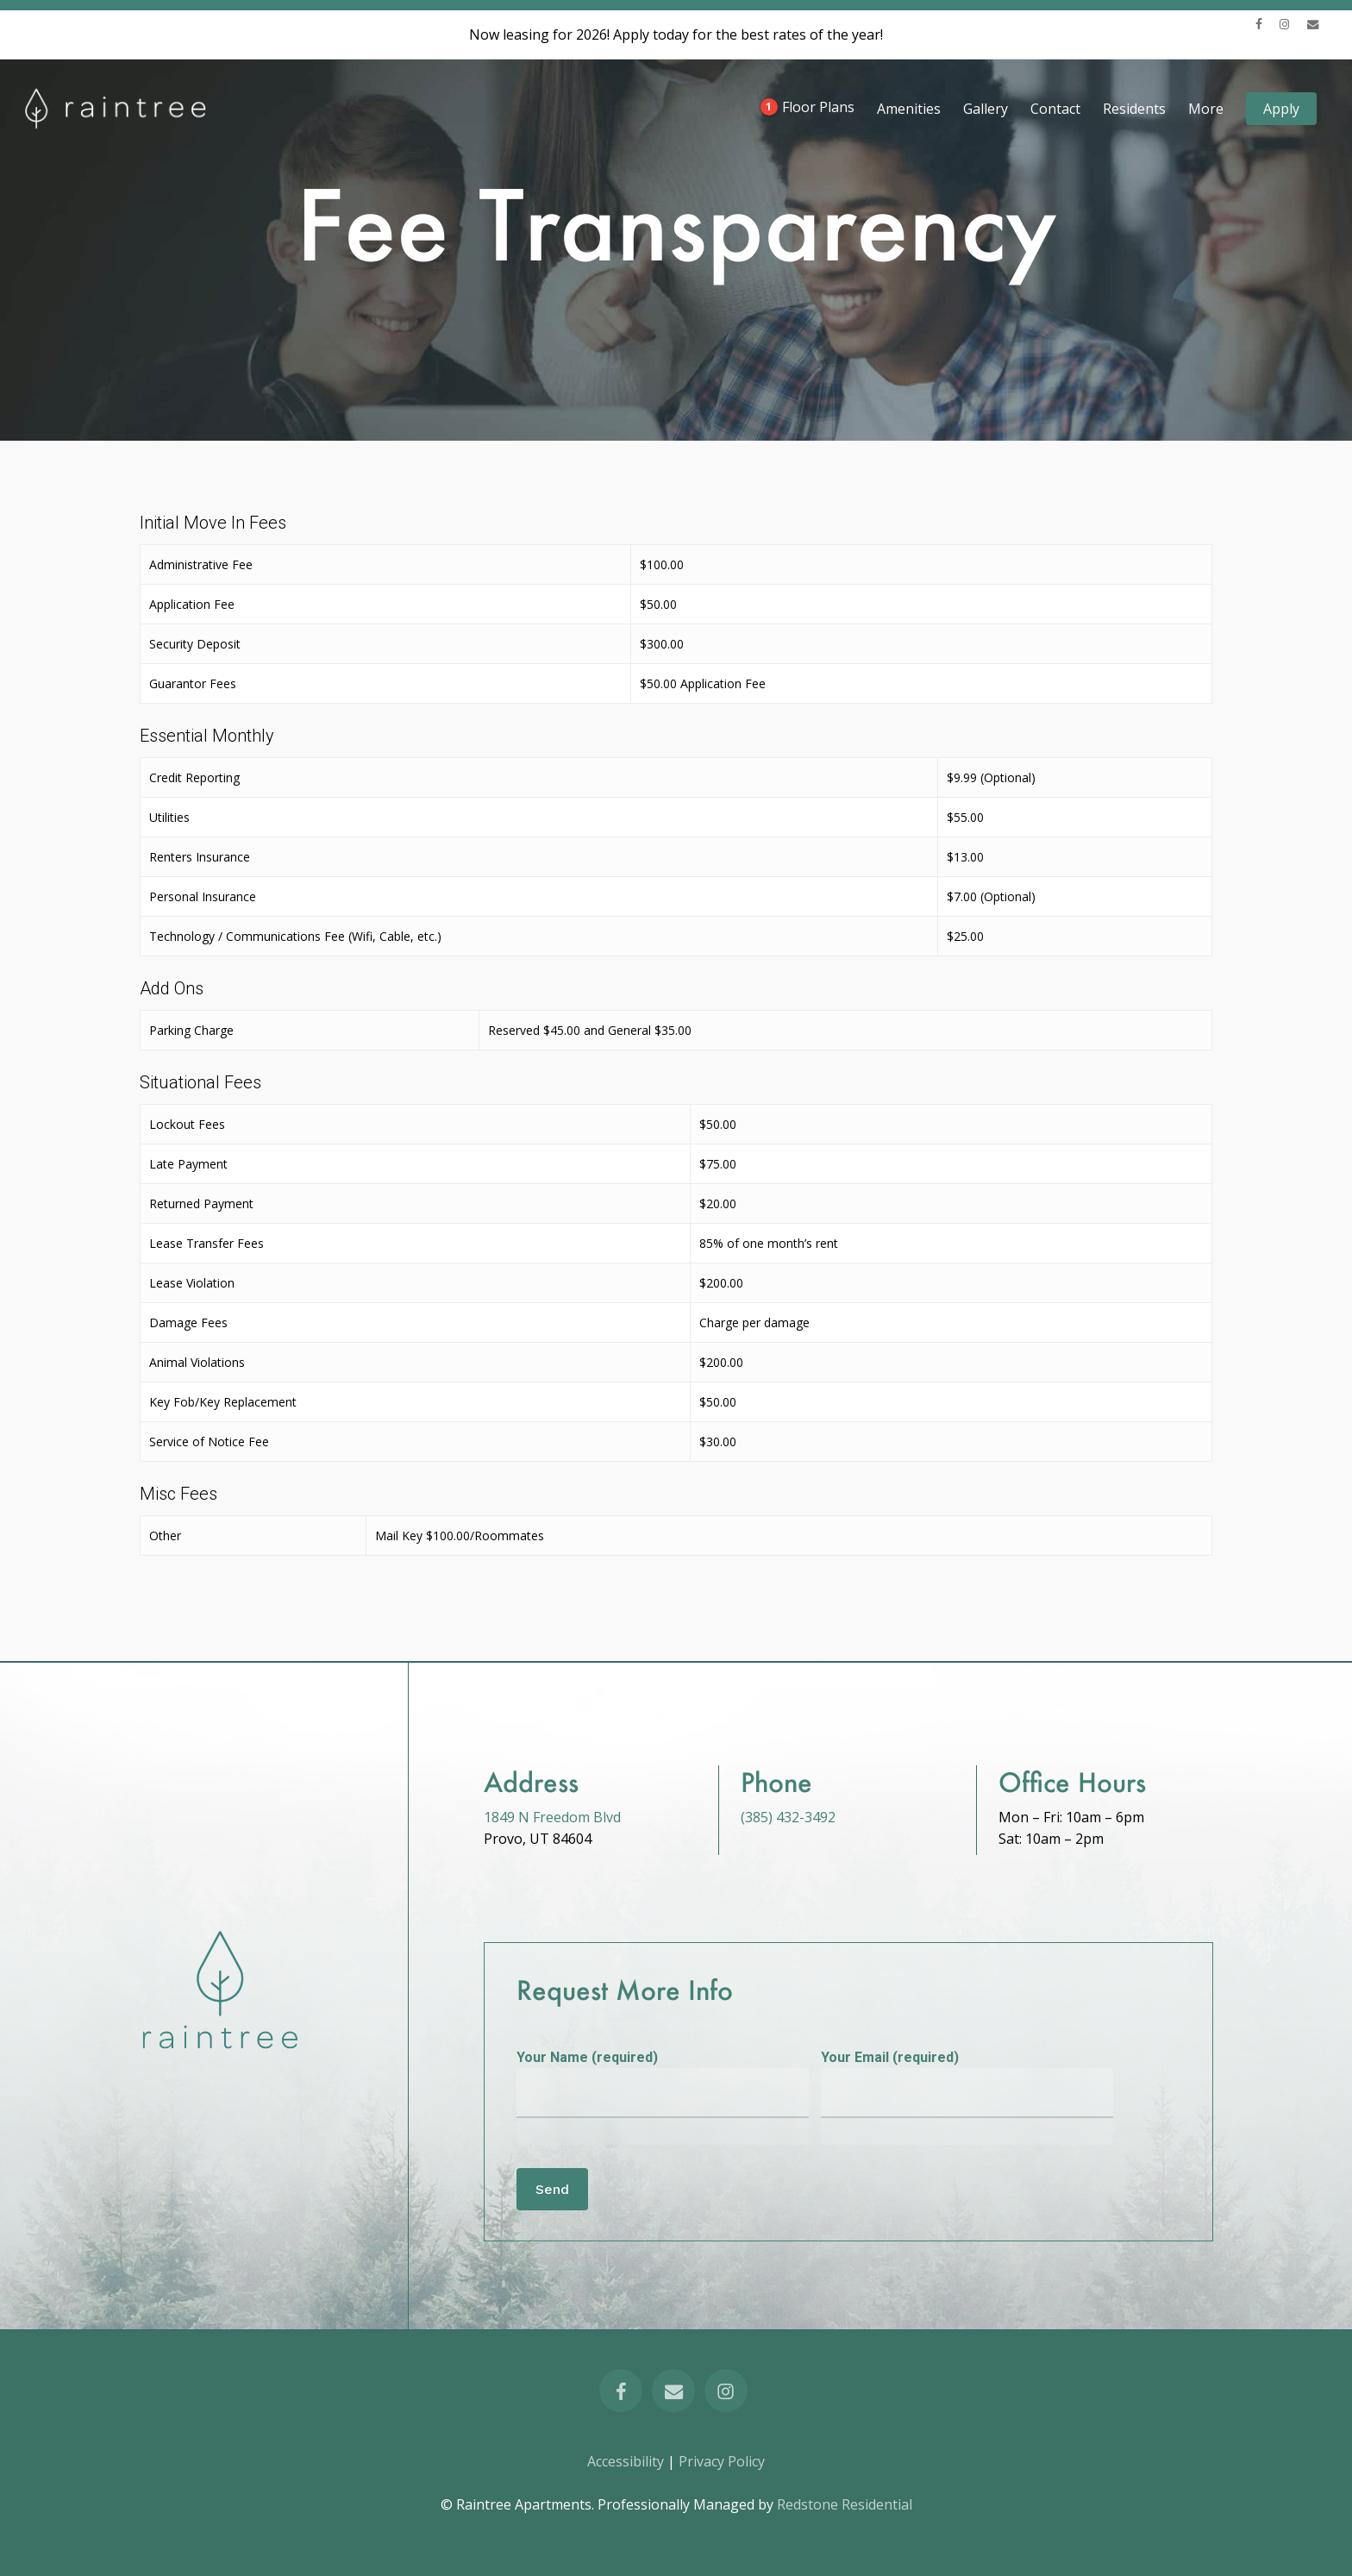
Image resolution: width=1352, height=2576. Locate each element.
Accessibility (625, 2461)
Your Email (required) (967, 2097)
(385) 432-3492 (788, 1817)
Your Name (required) (662, 2097)
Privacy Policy (722, 2461)
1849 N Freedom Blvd (552, 1817)
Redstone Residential (842, 2504)
